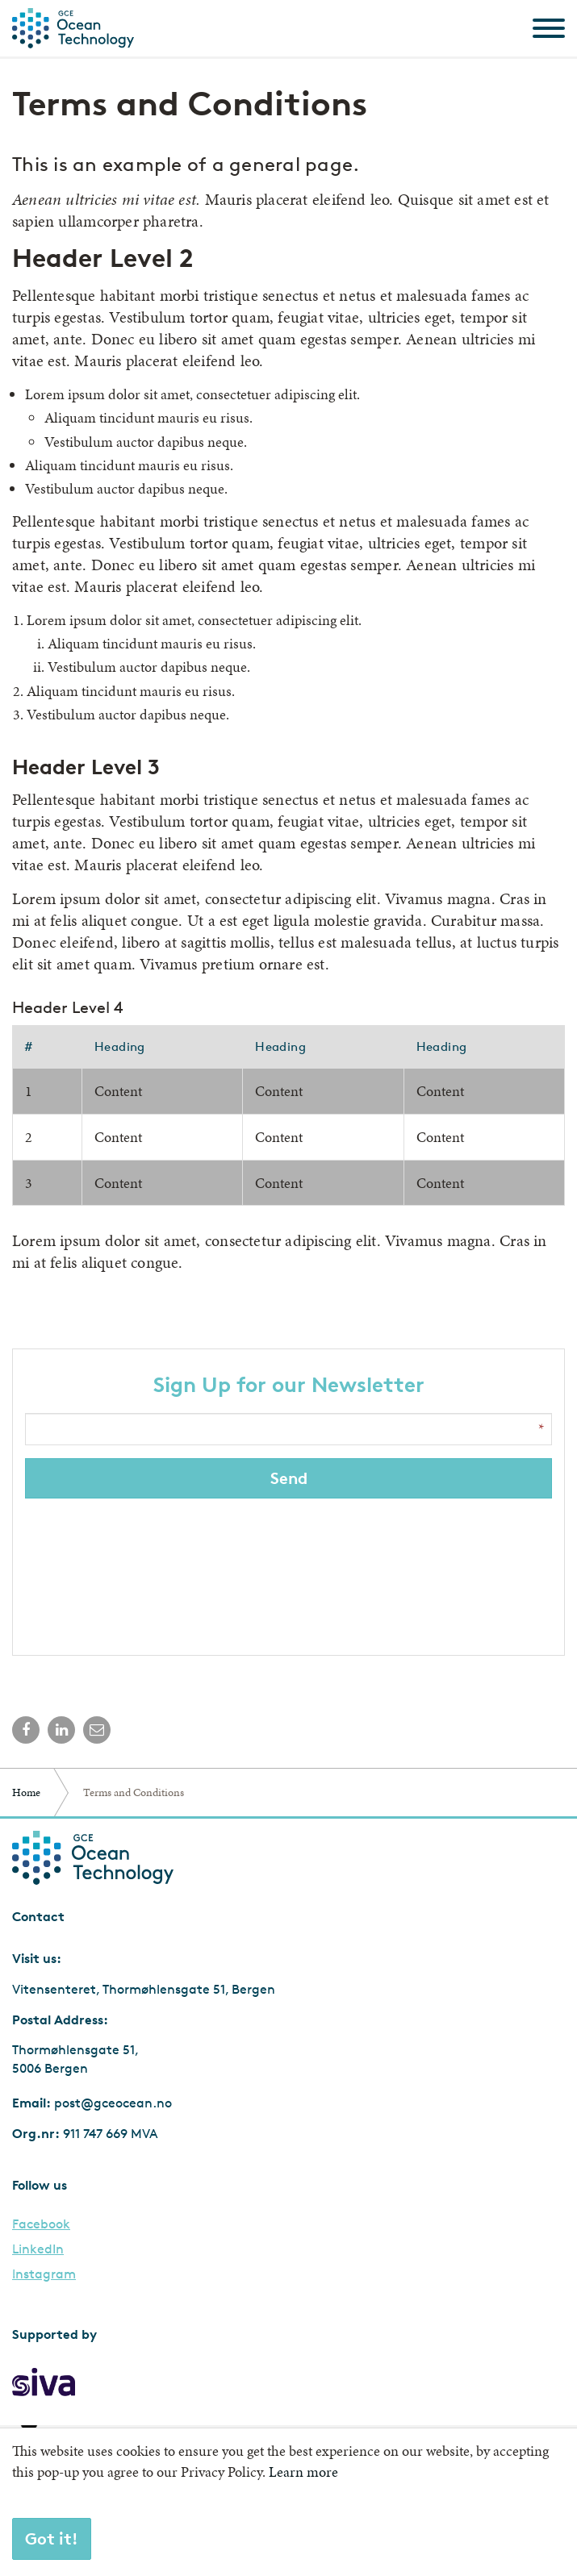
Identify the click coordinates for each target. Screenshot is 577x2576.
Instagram (44, 2274)
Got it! (51, 2538)
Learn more (303, 2471)
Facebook (41, 2224)
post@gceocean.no (113, 2103)
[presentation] (290, 1573)
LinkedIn (38, 2249)
